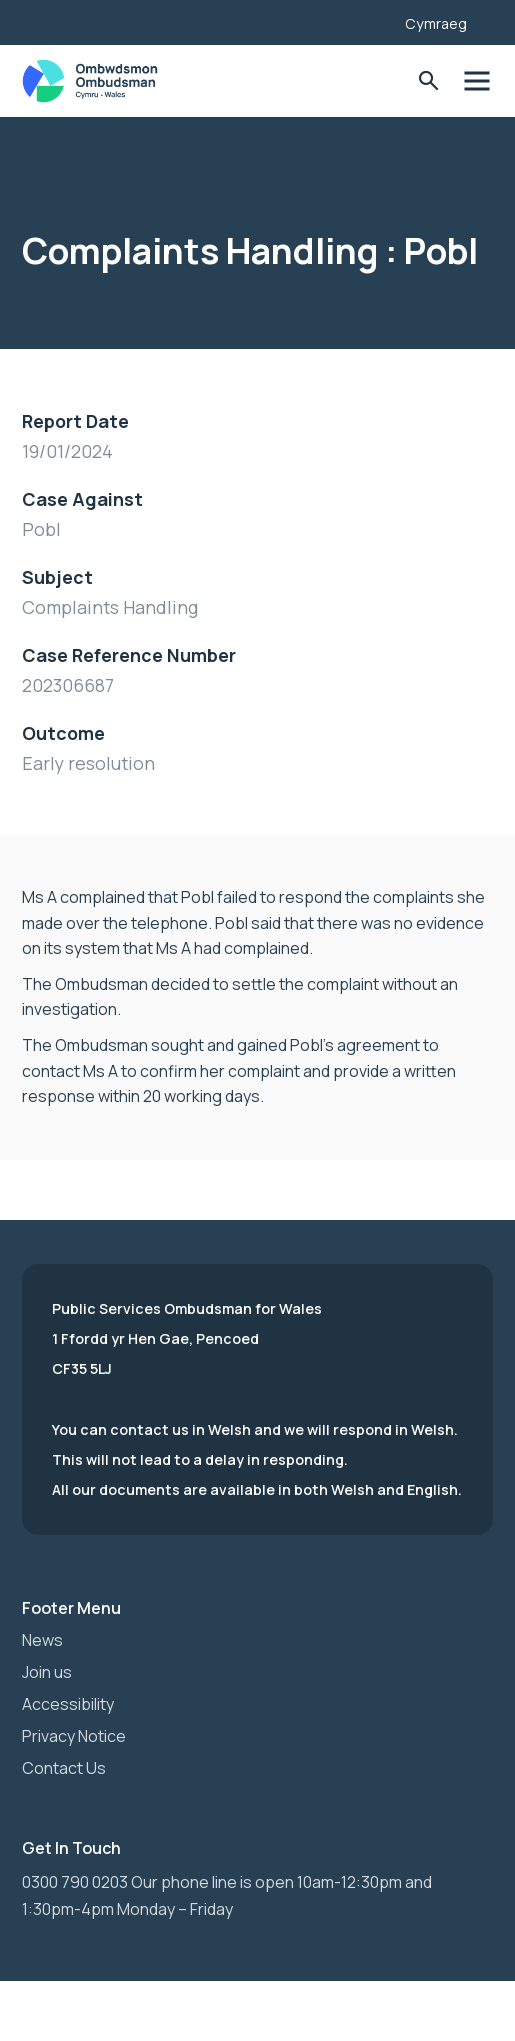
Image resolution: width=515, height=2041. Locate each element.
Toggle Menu (476, 81)
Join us (47, 1672)
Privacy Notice (74, 1736)
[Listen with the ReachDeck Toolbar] (359, 20)
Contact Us (64, 1768)
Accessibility (68, 1704)
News (42, 1640)
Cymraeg (436, 23)
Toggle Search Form (428, 81)
